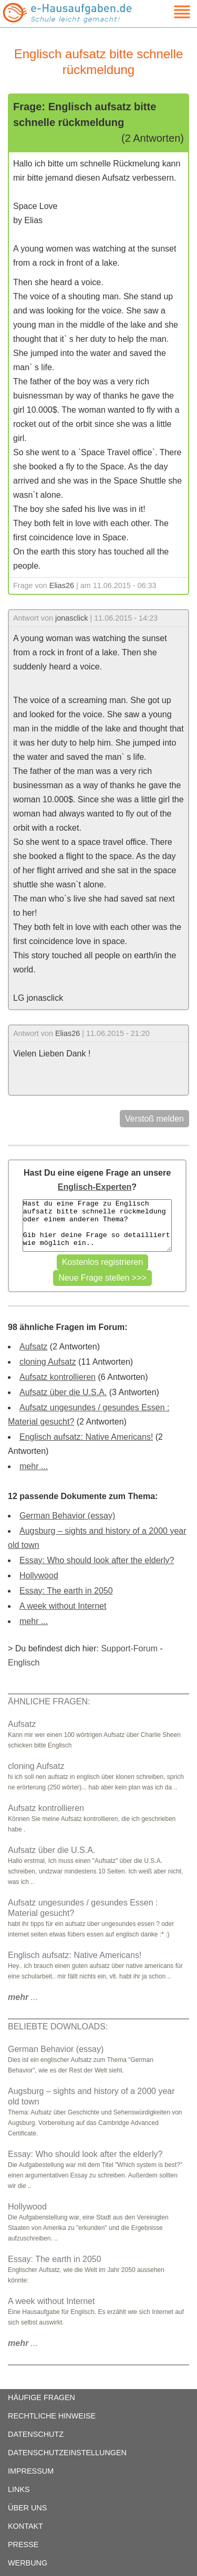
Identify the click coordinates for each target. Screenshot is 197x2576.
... (23, 1997)
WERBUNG (27, 2563)
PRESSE (23, 2544)
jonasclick (71, 618)
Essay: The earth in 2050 (66, 1590)
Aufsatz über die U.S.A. (63, 1392)
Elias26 (61, 585)
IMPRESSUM (31, 2471)
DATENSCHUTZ (36, 2434)
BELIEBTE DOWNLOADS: (58, 2026)
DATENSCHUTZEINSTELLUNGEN (67, 2452)
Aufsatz (33, 1346)
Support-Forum (129, 1648)
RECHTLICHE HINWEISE (52, 2416)
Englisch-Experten (94, 1186)
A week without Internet (62, 1605)
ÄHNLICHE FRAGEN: (49, 1701)
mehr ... (33, 1466)
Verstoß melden (154, 1118)
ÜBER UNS (27, 2508)
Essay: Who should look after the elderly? (96, 1560)
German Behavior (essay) (67, 1515)
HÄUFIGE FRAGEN (41, 2397)
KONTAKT (25, 2526)
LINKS (19, 2489)
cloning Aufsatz (47, 1361)
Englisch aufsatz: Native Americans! (86, 1436)
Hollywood (38, 1575)
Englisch (23, 1662)
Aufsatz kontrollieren (57, 1377)
